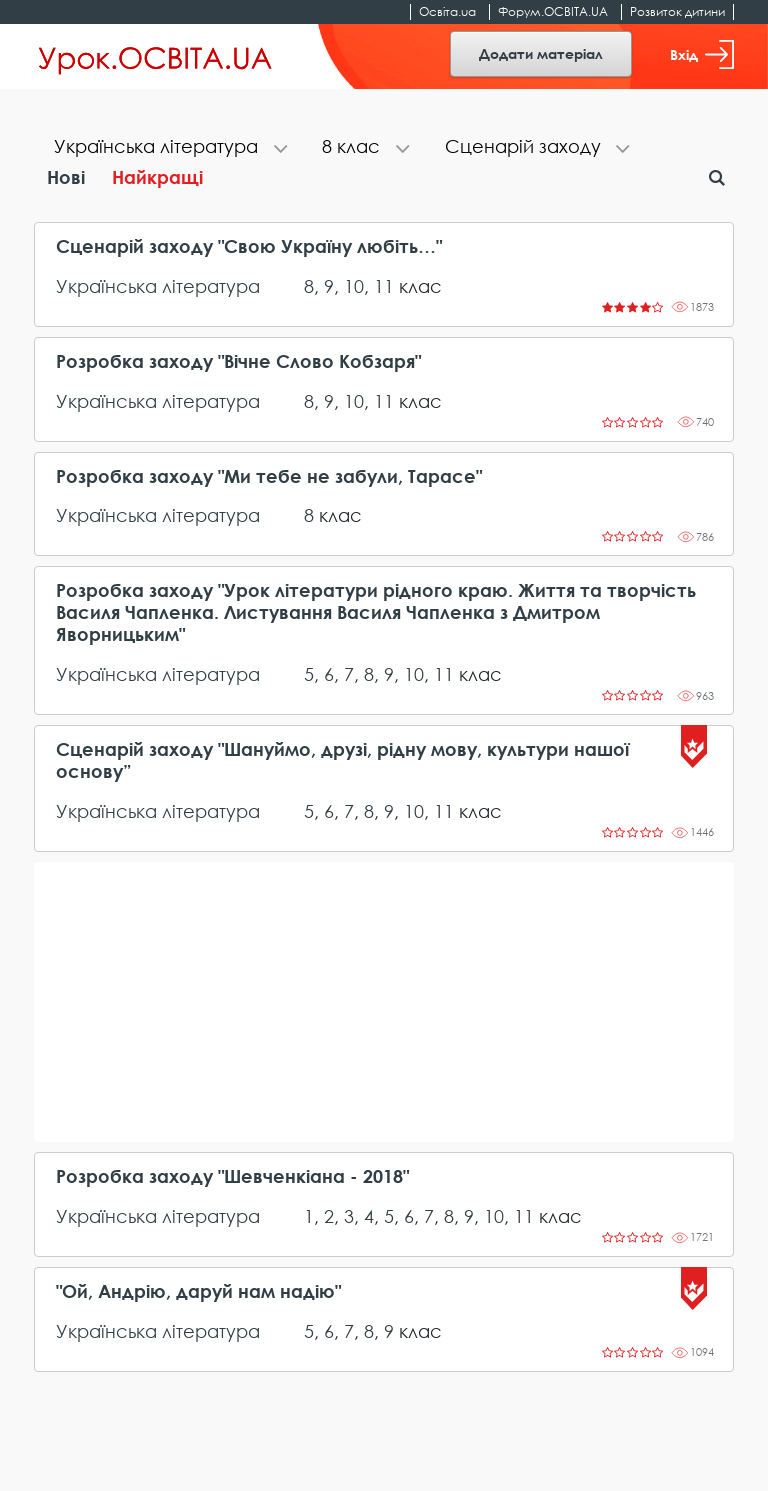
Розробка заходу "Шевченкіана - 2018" (232, 1176)
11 (384, 286)
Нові (66, 177)
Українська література (158, 286)
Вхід (702, 54)
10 (354, 286)
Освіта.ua (447, 11)
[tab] (168, 148)
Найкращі (157, 177)
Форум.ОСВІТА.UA (553, 11)
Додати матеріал (541, 53)
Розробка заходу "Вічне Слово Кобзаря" (238, 361)
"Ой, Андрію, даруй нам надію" (198, 1291)
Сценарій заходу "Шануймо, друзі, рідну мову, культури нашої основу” (342, 760)
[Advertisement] (384, 1002)
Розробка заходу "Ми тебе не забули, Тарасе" (269, 476)
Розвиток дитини (677, 11)
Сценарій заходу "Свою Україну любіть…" (249, 246)
